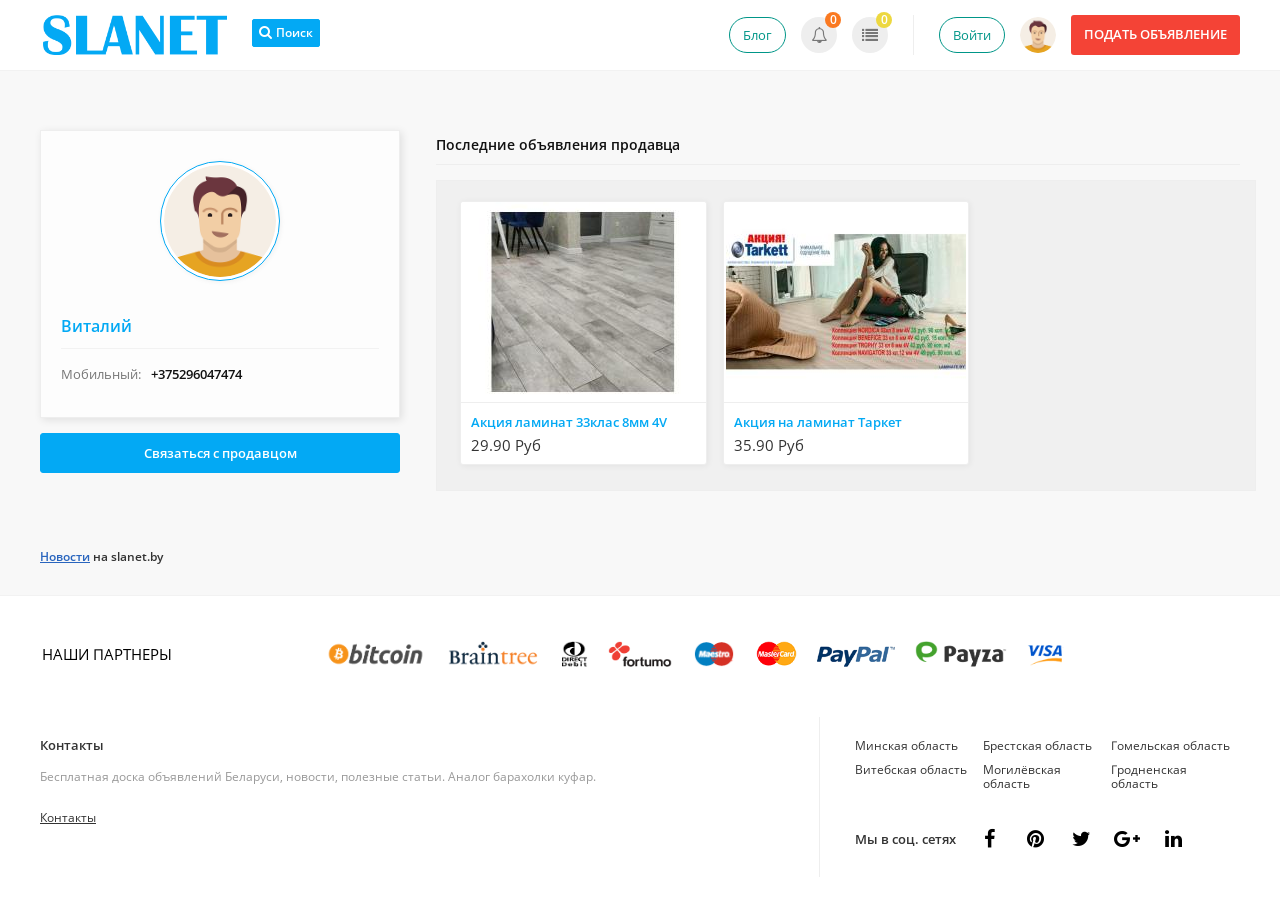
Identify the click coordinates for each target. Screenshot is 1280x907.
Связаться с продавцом (220, 453)
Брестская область (1037, 745)
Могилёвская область (1022, 776)
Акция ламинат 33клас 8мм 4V (569, 422)
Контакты (72, 745)
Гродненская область (1149, 776)
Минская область (906, 745)
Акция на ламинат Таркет (818, 422)
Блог (757, 35)
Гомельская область (1170, 745)
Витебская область (911, 769)
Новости (65, 556)
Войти (972, 35)
